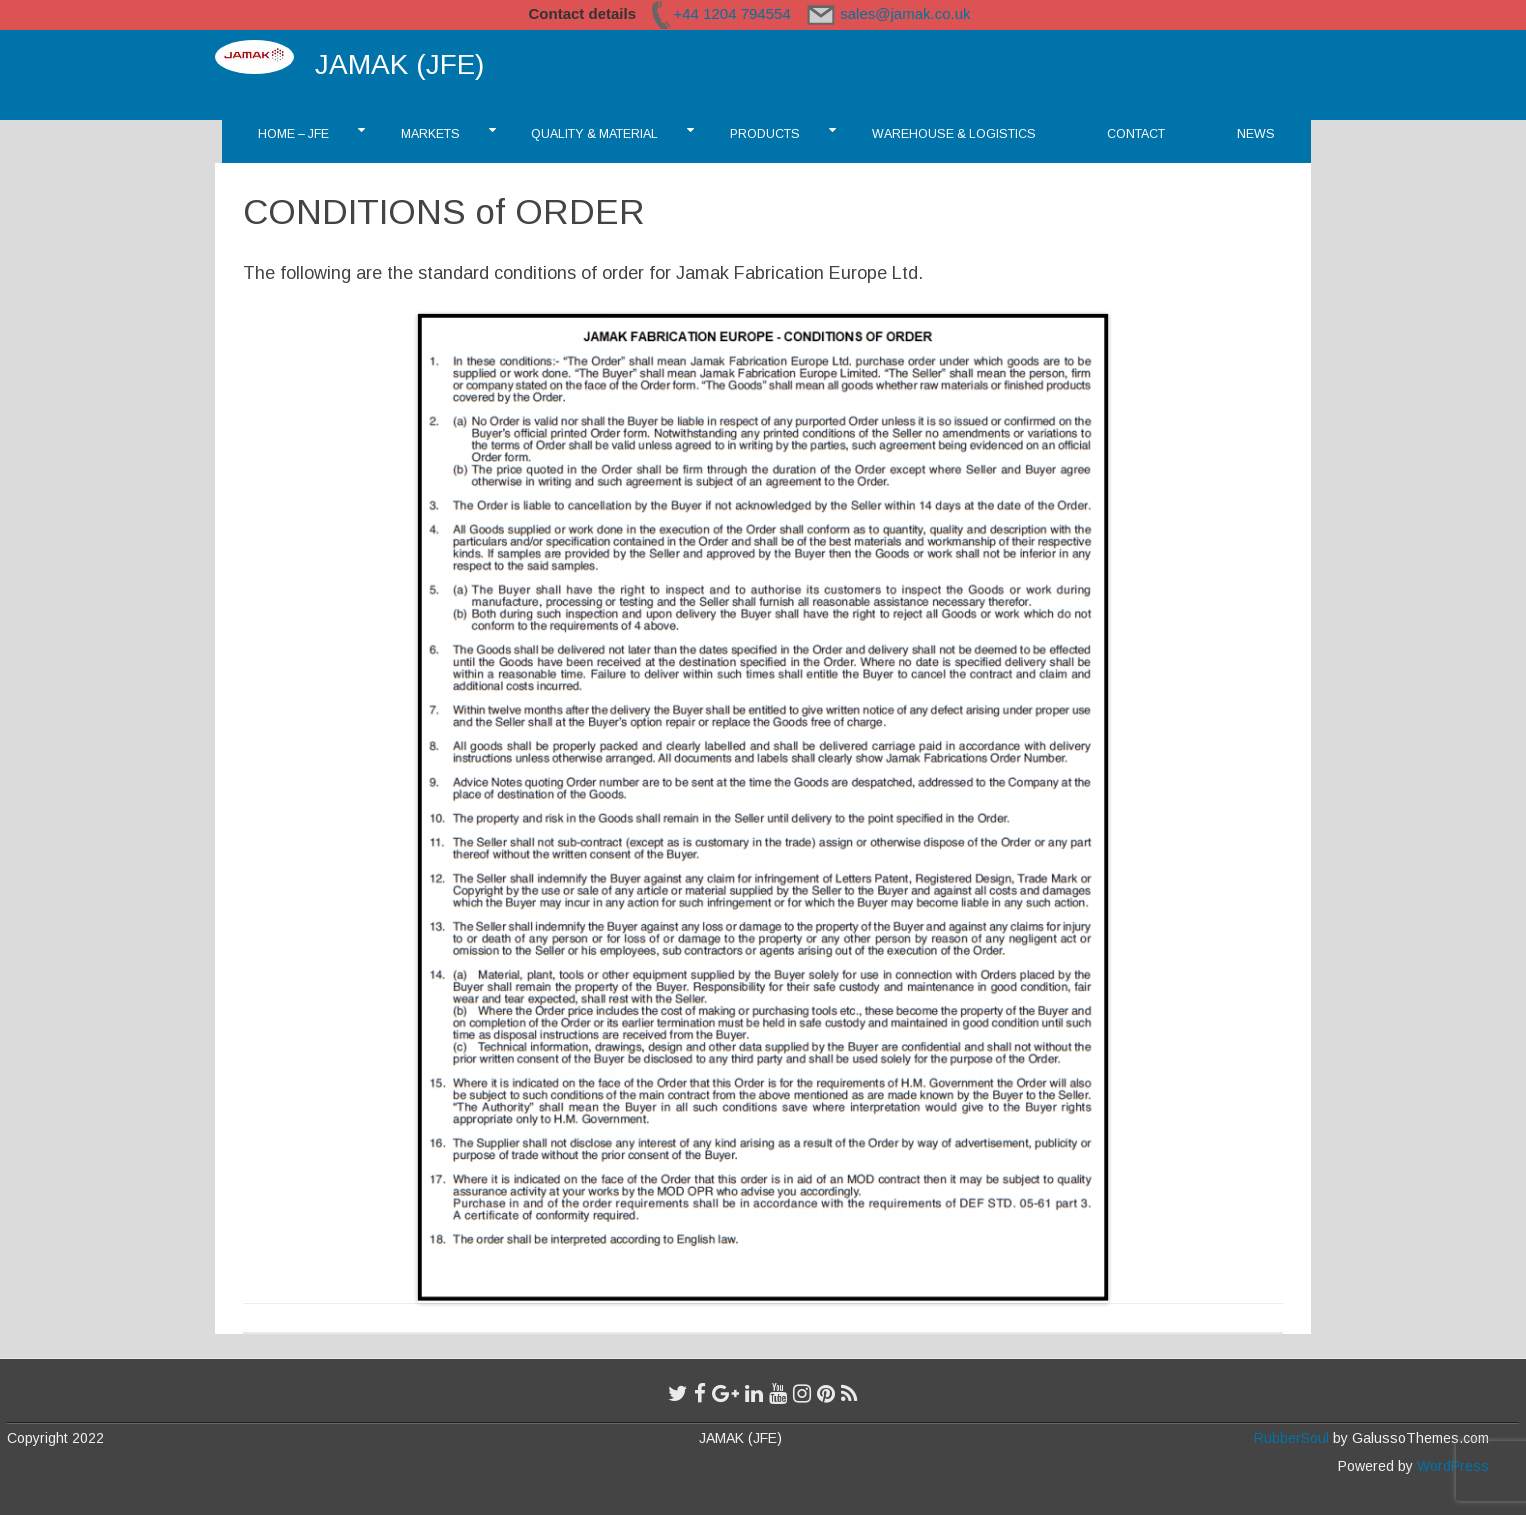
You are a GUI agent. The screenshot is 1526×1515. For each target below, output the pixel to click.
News (1256, 134)
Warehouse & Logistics (954, 134)
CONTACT (1136, 134)
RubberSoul (1291, 1438)
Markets (430, 134)
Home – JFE (293, 134)
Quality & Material (594, 134)
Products (765, 134)
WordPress (1451, 1466)
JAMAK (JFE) (399, 64)
